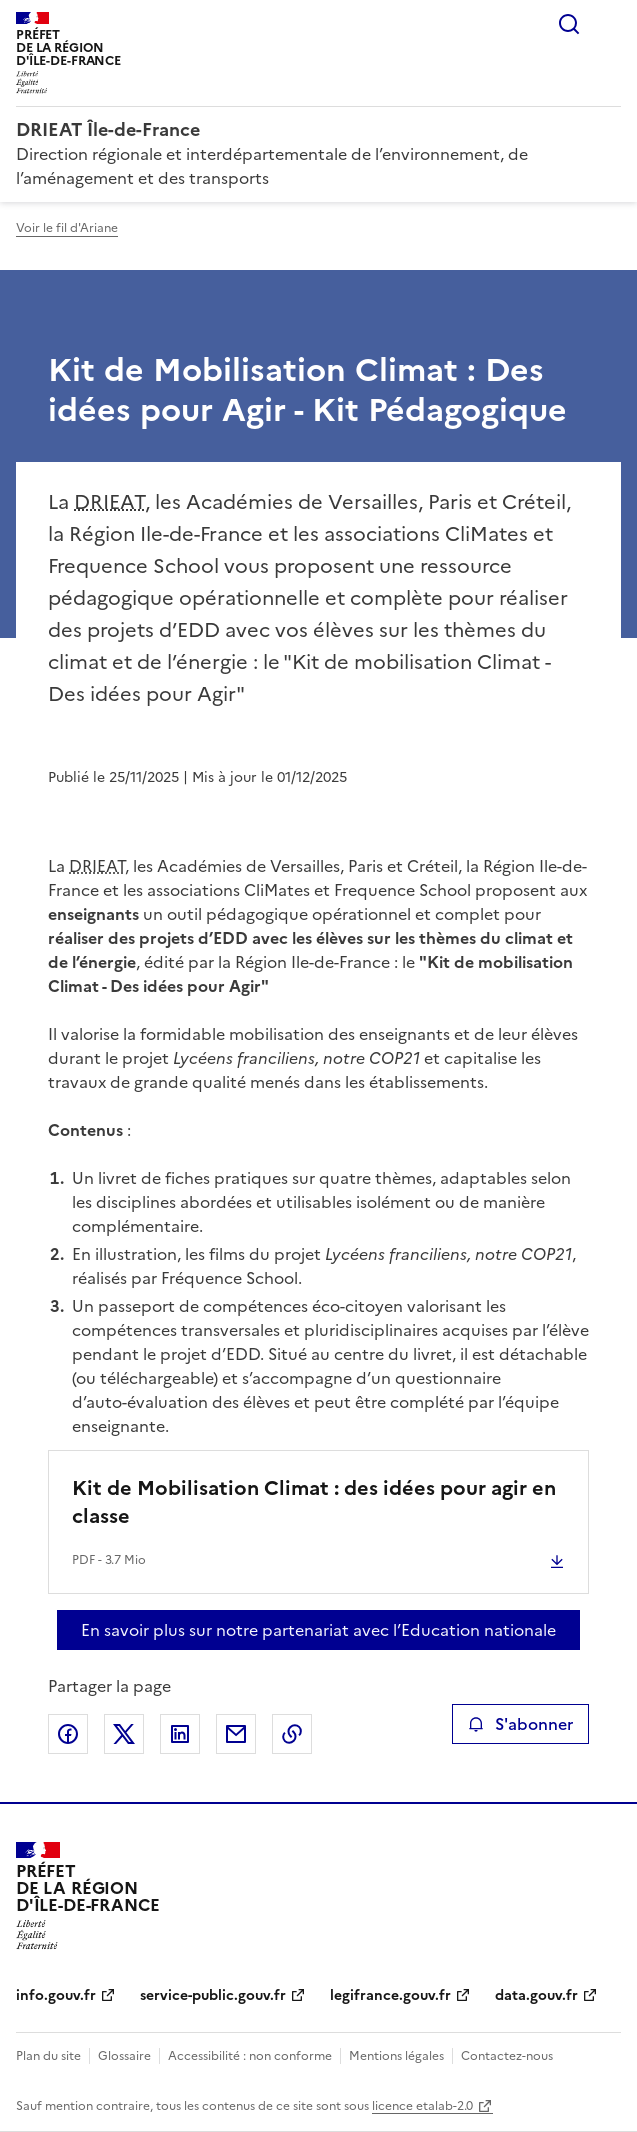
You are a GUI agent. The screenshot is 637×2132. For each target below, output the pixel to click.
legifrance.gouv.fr (390, 1995)
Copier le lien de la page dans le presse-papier (292, 1734)
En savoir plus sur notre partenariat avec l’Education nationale (318, 1630)
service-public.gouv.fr (213, 1995)
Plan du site (48, 2056)
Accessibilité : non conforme (250, 2056)
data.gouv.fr (536, 1995)
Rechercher (569, 24)
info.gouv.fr (56, 1995)
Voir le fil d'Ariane (67, 228)
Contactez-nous (507, 2056)
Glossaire (124, 2056)
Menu (609, 24)
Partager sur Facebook (68, 1734)
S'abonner (520, 1724)
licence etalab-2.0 (422, 2106)
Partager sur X (124, 1734)
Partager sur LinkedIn (180, 1734)
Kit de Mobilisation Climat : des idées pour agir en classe (314, 1502)
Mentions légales (396, 2056)
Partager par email (236, 1734)
